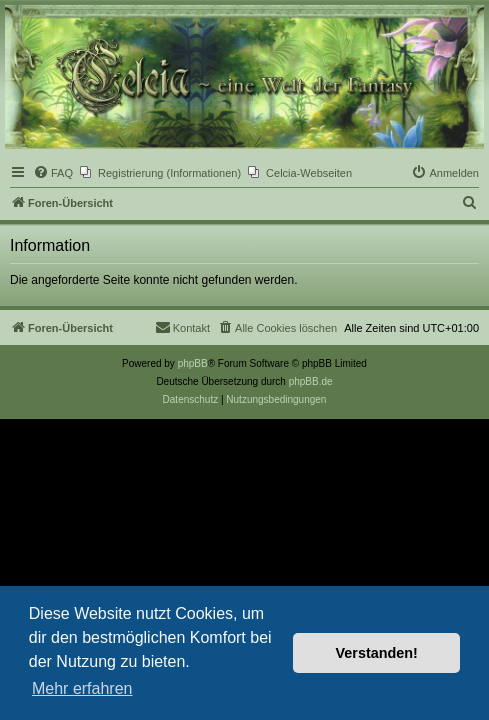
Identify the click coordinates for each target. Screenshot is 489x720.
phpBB (193, 363)
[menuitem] (53, 173)
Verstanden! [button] (377, 653)
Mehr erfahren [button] (82, 688)
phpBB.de (311, 381)
